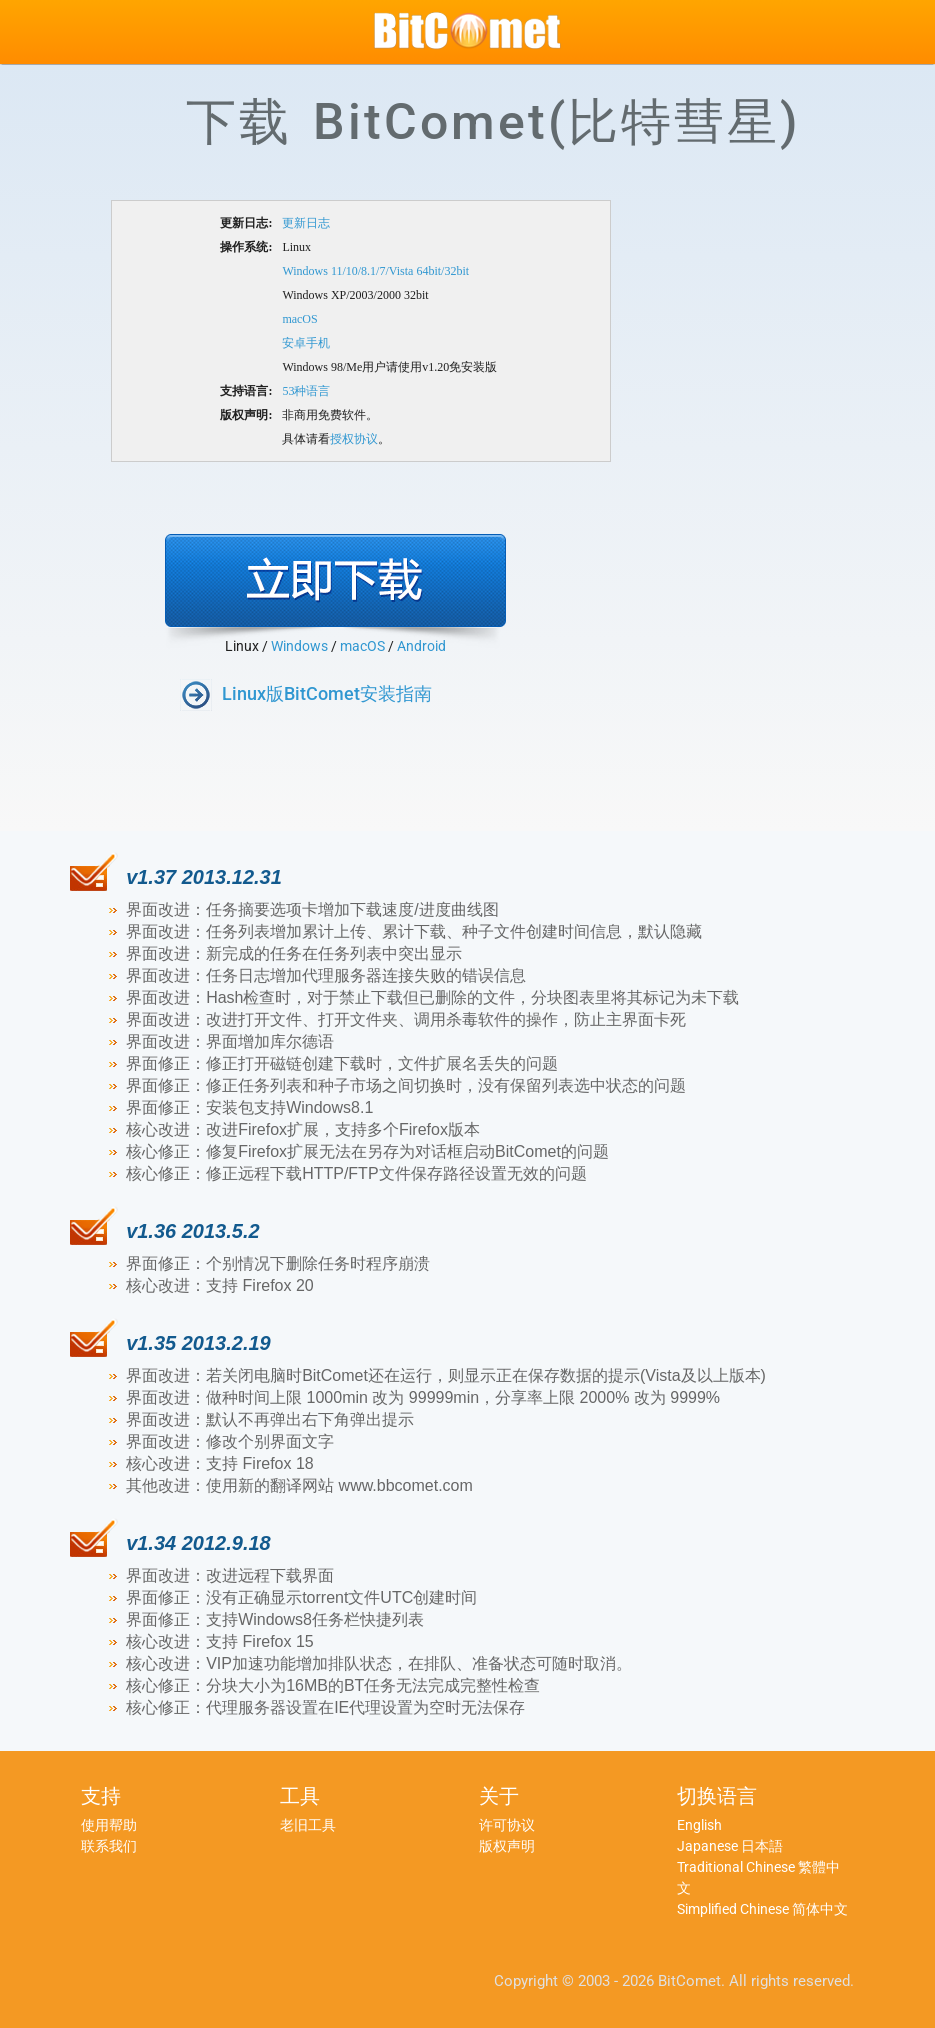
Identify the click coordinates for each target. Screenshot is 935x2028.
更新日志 (306, 223)
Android (421, 646)
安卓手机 (306, 343)
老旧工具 (308, 1825)
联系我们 (109, 1846)
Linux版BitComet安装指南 (327, 693)
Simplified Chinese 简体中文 (762, 1909)
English (699, 1825)
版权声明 (507, 1846)
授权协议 (354, 439)
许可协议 (507, 1825)
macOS (299, 319)
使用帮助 (109, 1825)
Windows (299, 646)
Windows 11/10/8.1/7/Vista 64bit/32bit (375, 271)
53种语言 (306, 391)
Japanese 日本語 (730, 1846)
